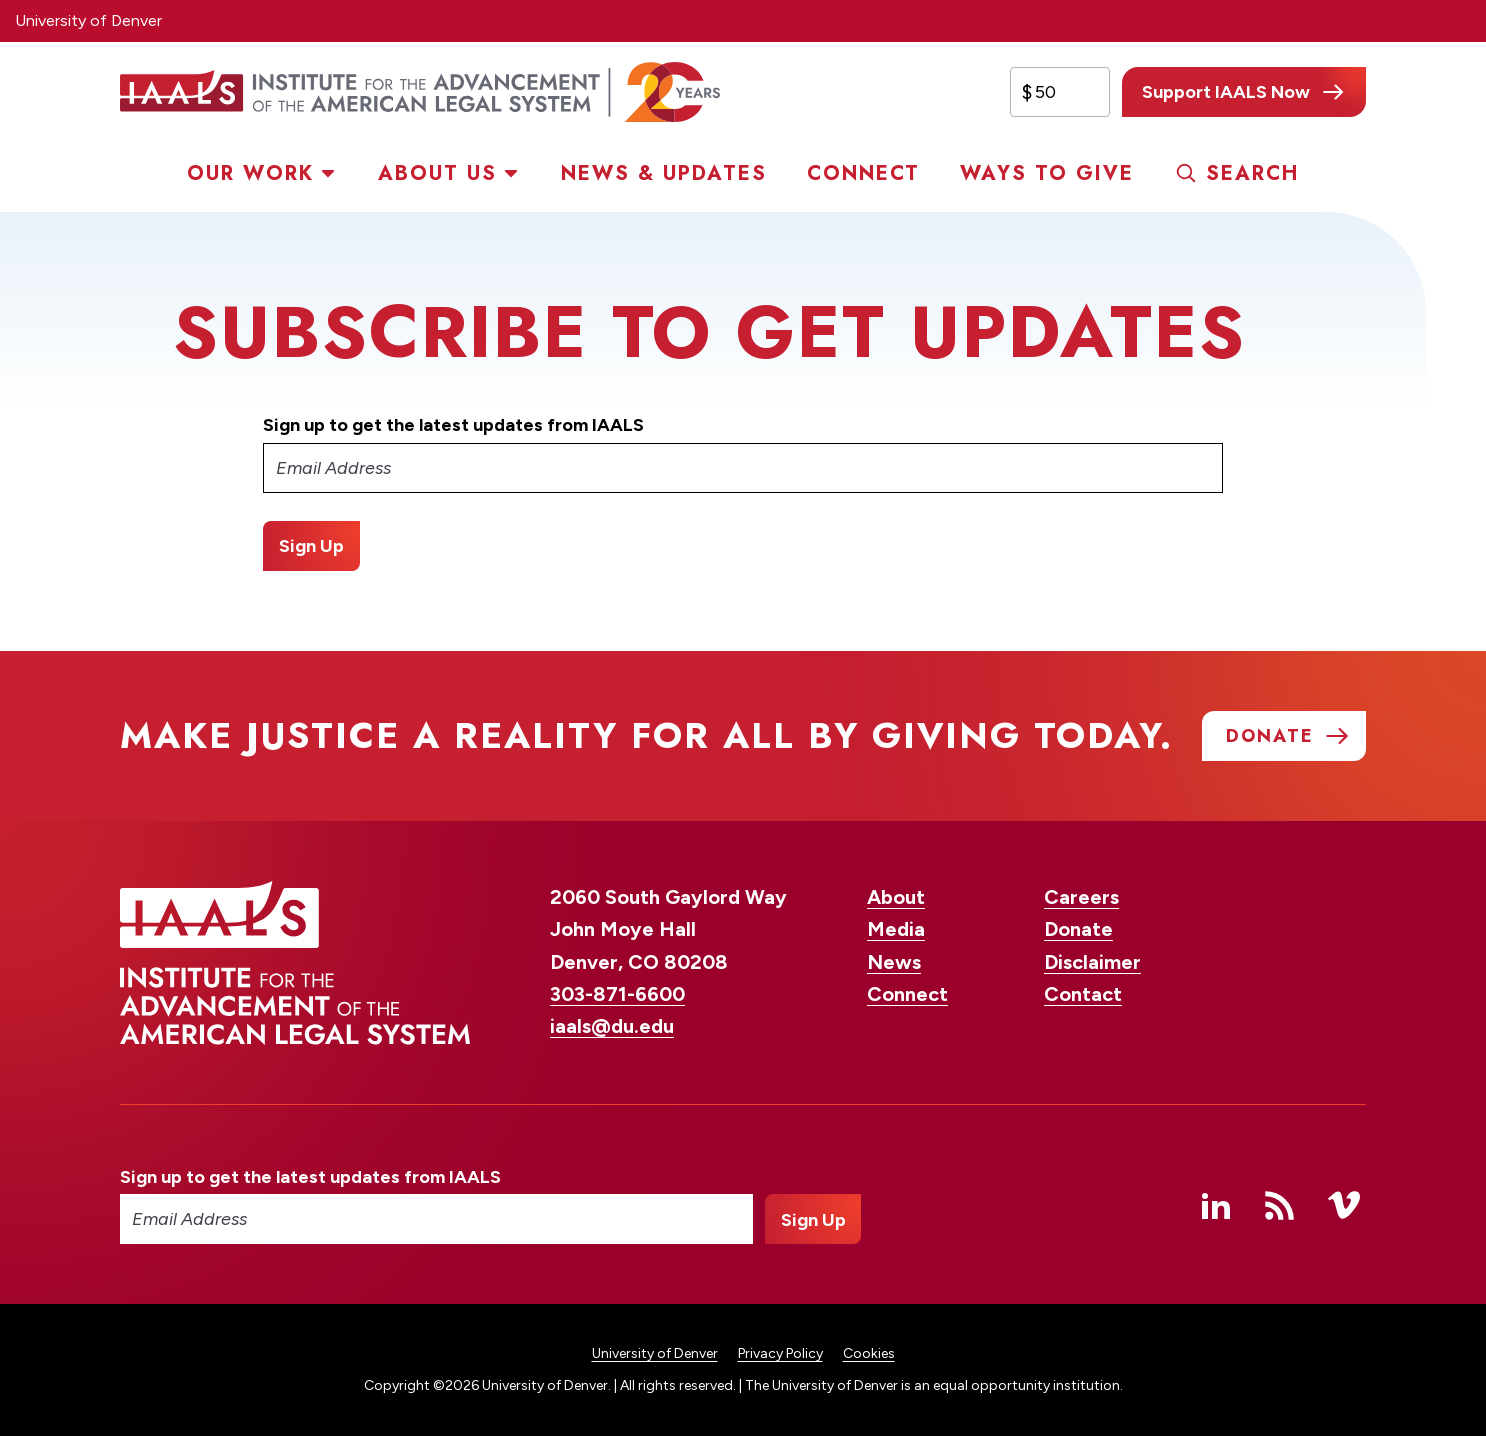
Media (896, 929)
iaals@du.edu (612, 1026)
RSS (1280, 1205)
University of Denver (88, 20)
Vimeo (1344, 1205)
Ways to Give (1047, 173)
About (896, 897)
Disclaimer (1092, 962)
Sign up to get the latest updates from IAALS (453, 425)
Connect (863, 173)
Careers (1081, 897)
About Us (437, 173)
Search (1252, 173)
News (894, 962)
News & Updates (664, 173)
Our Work (250, 173)
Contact (1083, 994)
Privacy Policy (780, 1353)
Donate (1078, 929)
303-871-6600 (617, 994)
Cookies (869, 1353)
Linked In (1216, 1205)
